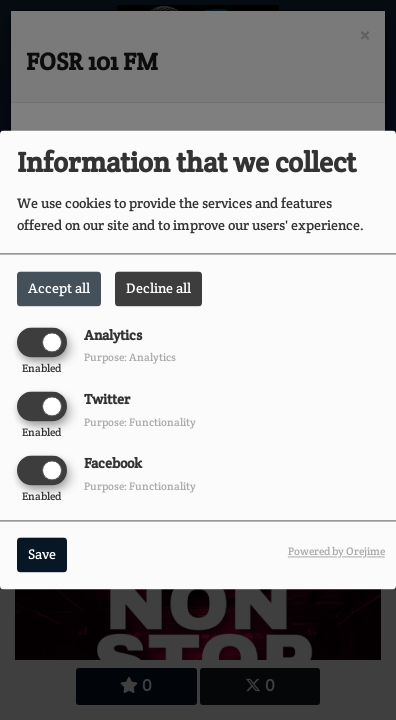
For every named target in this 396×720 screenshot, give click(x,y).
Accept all (59, 288)
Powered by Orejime (336, 552)
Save (42, 555)
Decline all (158, 288)
